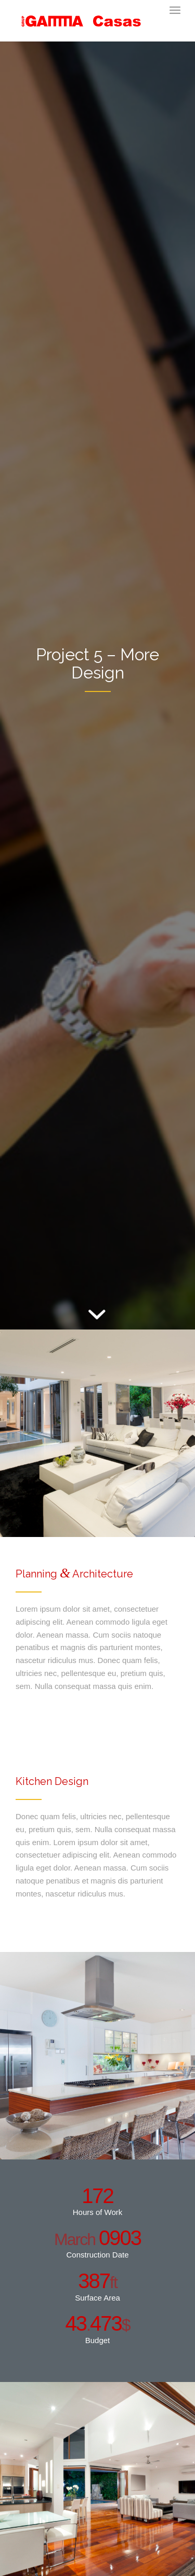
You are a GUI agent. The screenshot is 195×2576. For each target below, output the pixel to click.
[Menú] (175, 10)
